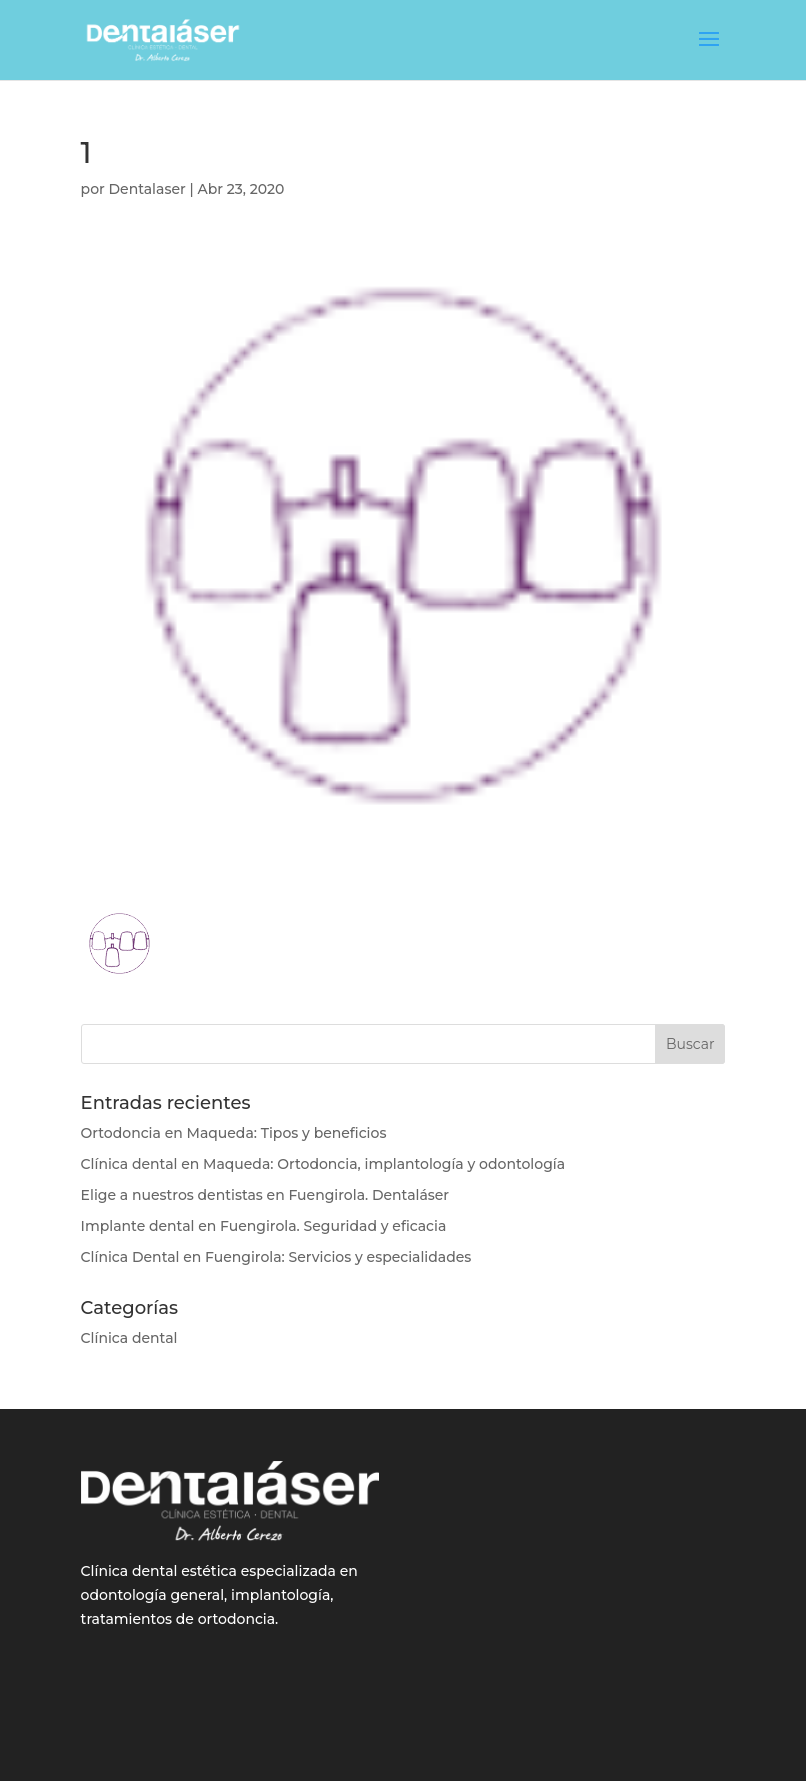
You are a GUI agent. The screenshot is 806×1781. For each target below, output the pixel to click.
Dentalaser (147, 189)
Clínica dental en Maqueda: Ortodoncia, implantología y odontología (323, 1164)
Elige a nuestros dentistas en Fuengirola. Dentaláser (265, 1195)
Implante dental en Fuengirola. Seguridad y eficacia (264, 1226)
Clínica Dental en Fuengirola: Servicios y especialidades (276, 1257)
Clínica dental (129, 1338)
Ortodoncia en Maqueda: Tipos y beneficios (234, 1133)
